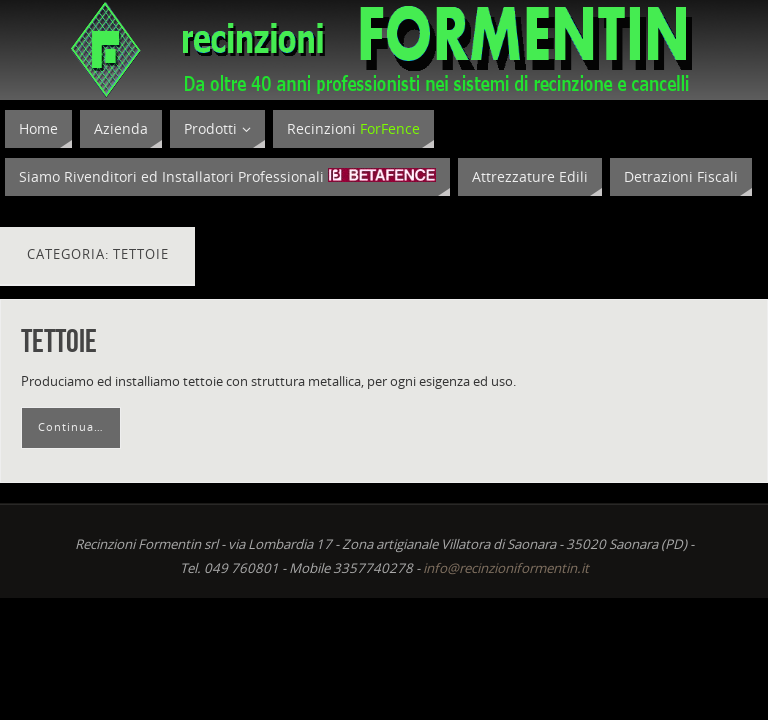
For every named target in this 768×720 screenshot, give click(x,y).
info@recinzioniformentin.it (506, 568)
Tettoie (59, 340)
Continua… (71, 427)
